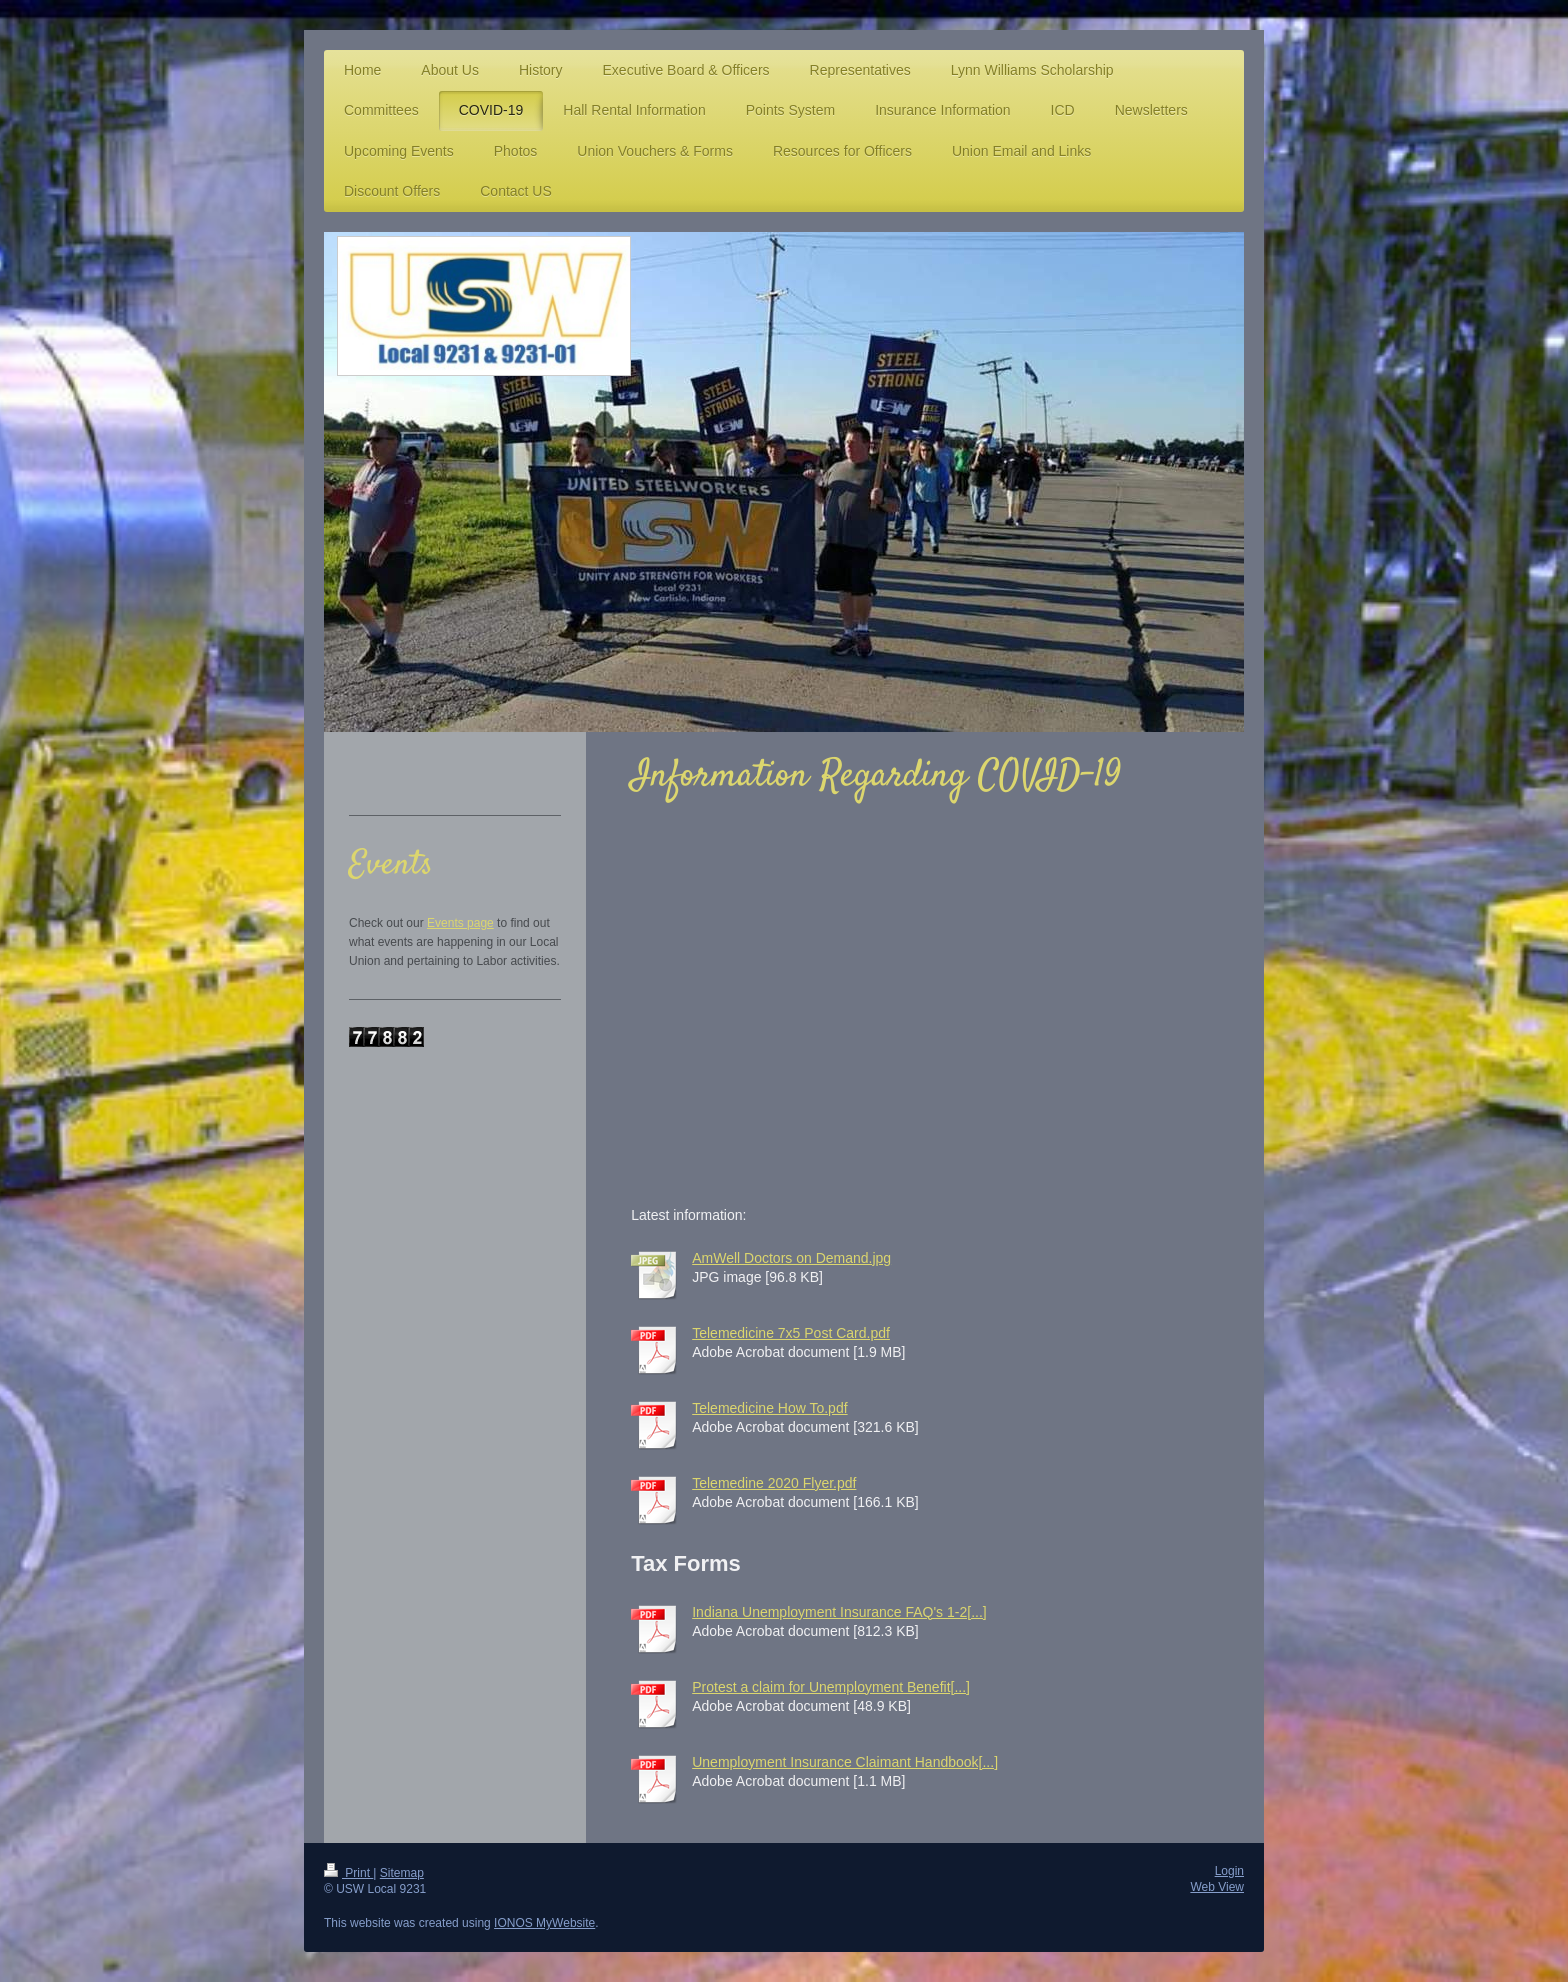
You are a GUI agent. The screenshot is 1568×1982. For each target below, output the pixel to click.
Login (1229, 1871)
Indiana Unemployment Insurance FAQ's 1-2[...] (839, 1612)
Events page (460, 923)
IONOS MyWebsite (544, 1923)
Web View (1217, 1887)
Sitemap (402, 1873)
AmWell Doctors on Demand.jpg (791, 1258)
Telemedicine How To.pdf (769, 1408)
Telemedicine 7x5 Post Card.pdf (791, 1333)
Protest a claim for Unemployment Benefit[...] (831, 1687)
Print (348, 1873)
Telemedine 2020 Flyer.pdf (774, 1483)
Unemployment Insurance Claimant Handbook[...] (845, 1762)
